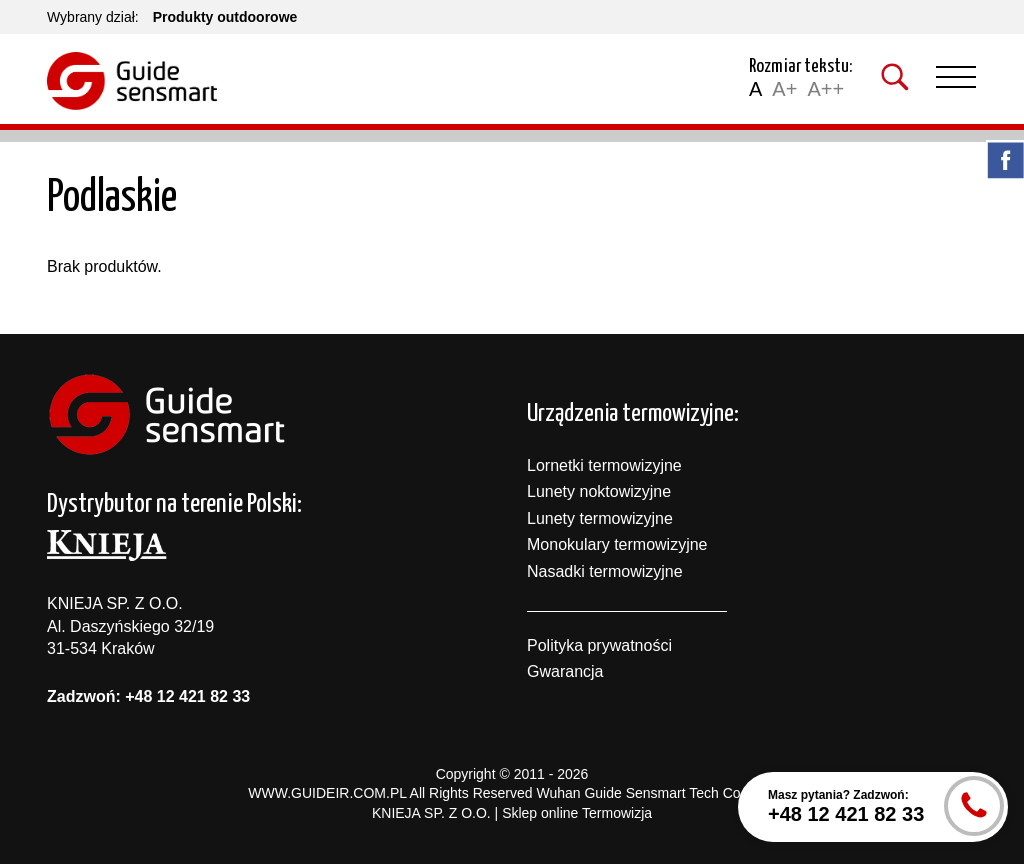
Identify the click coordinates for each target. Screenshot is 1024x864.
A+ (784, 89)
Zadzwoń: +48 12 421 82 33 (148, 696)
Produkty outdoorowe (225, 17)
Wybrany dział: (93, 17)
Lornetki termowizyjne (604, 465)
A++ (825, 89)
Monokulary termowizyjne (617, 544)
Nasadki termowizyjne (605, 571)
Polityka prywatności (599, 645)
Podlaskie (112, 198)
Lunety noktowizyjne (599, 491)
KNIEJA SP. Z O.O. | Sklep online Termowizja (512, 813)
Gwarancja (565, 671)
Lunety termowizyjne (600, 518)
